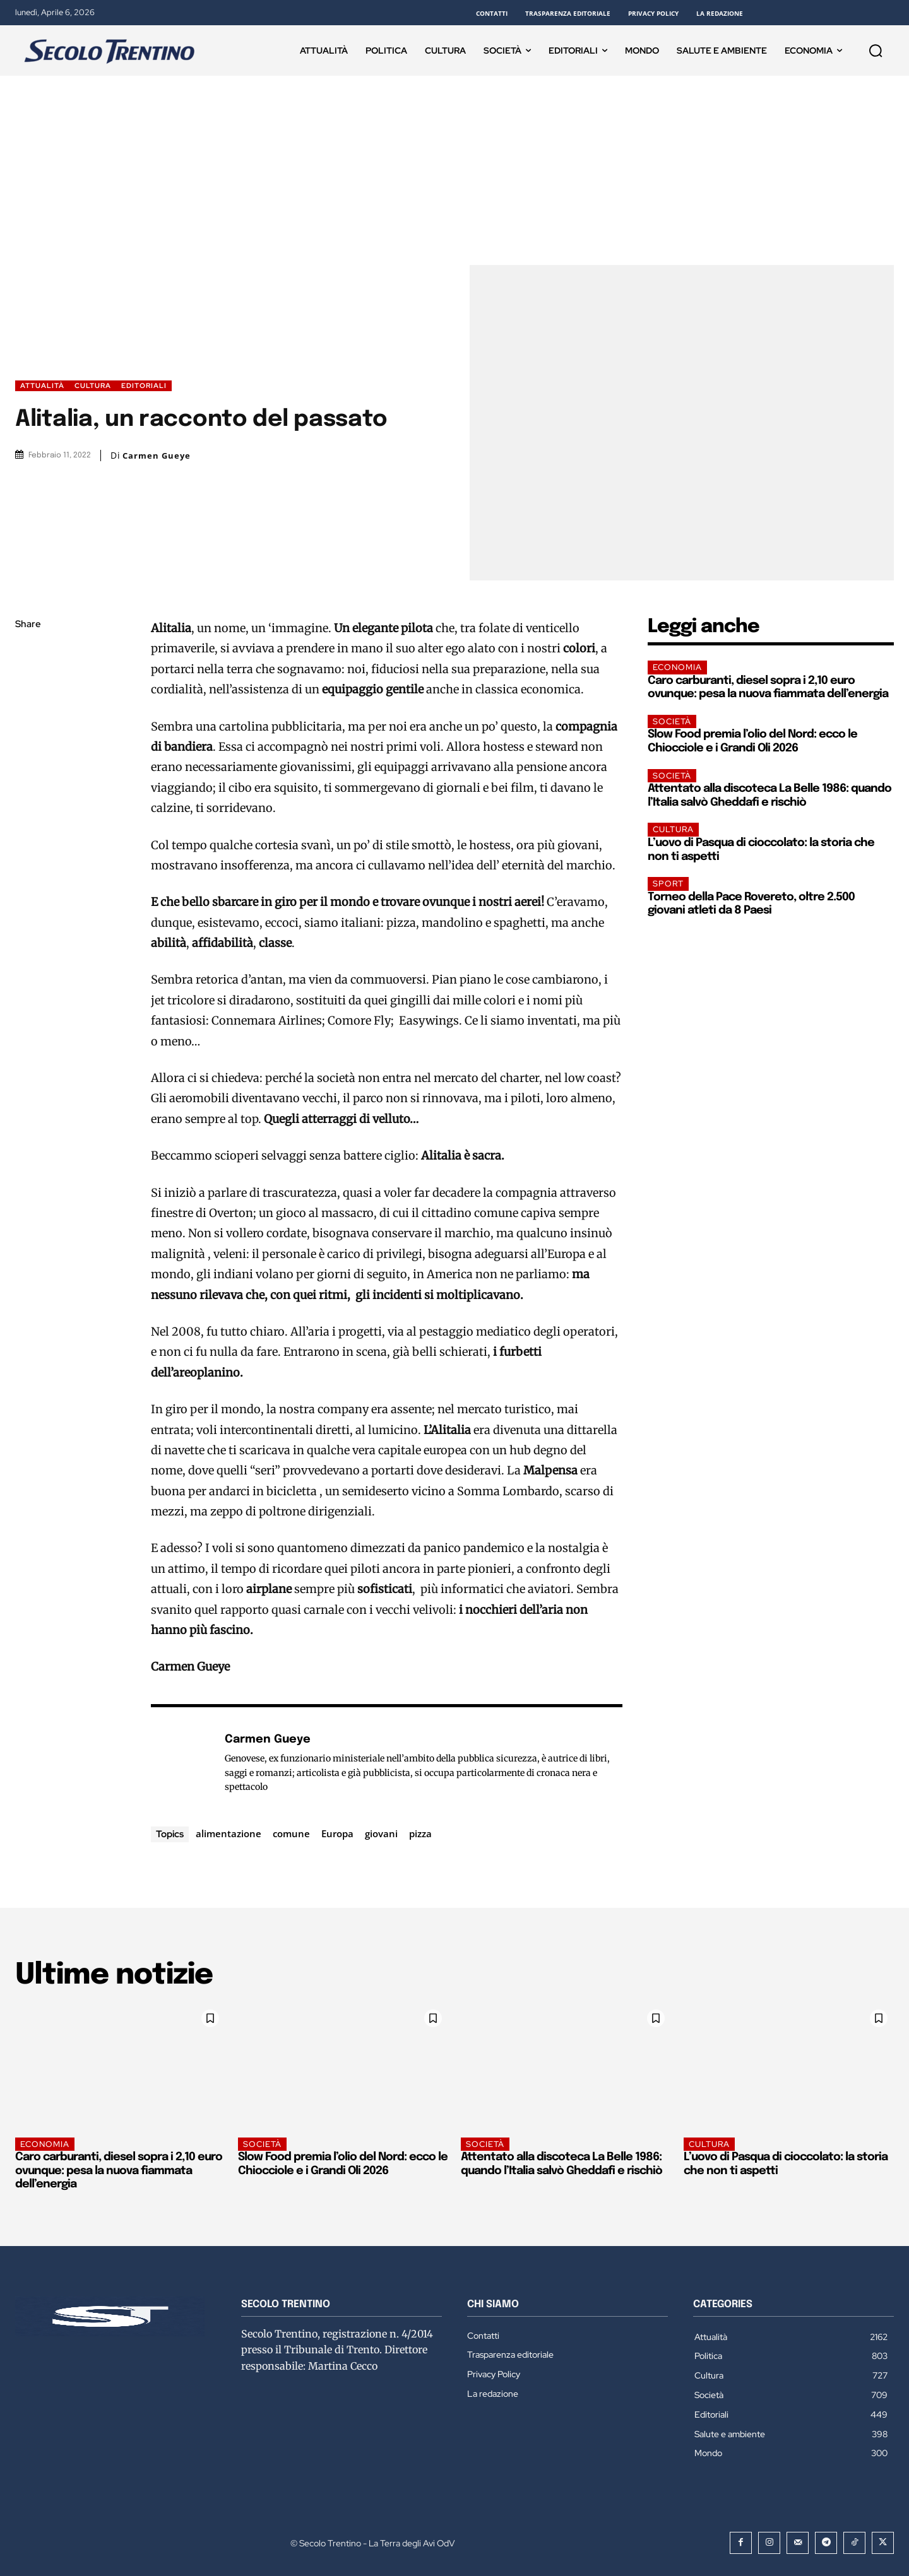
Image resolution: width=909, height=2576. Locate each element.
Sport (668, 883)
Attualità (42, 385)
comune (291, 1833)
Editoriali (144, 385)
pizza (420, 1833)
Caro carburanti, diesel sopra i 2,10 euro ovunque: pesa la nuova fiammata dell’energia (118, 2170)
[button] (875, 50)
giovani (381, 1833)
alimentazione (228, 1833)
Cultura (92, 385)
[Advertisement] (454, 170)
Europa (337, 1833)
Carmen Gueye (156, 455)
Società (672, 721)
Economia (677, 667)
